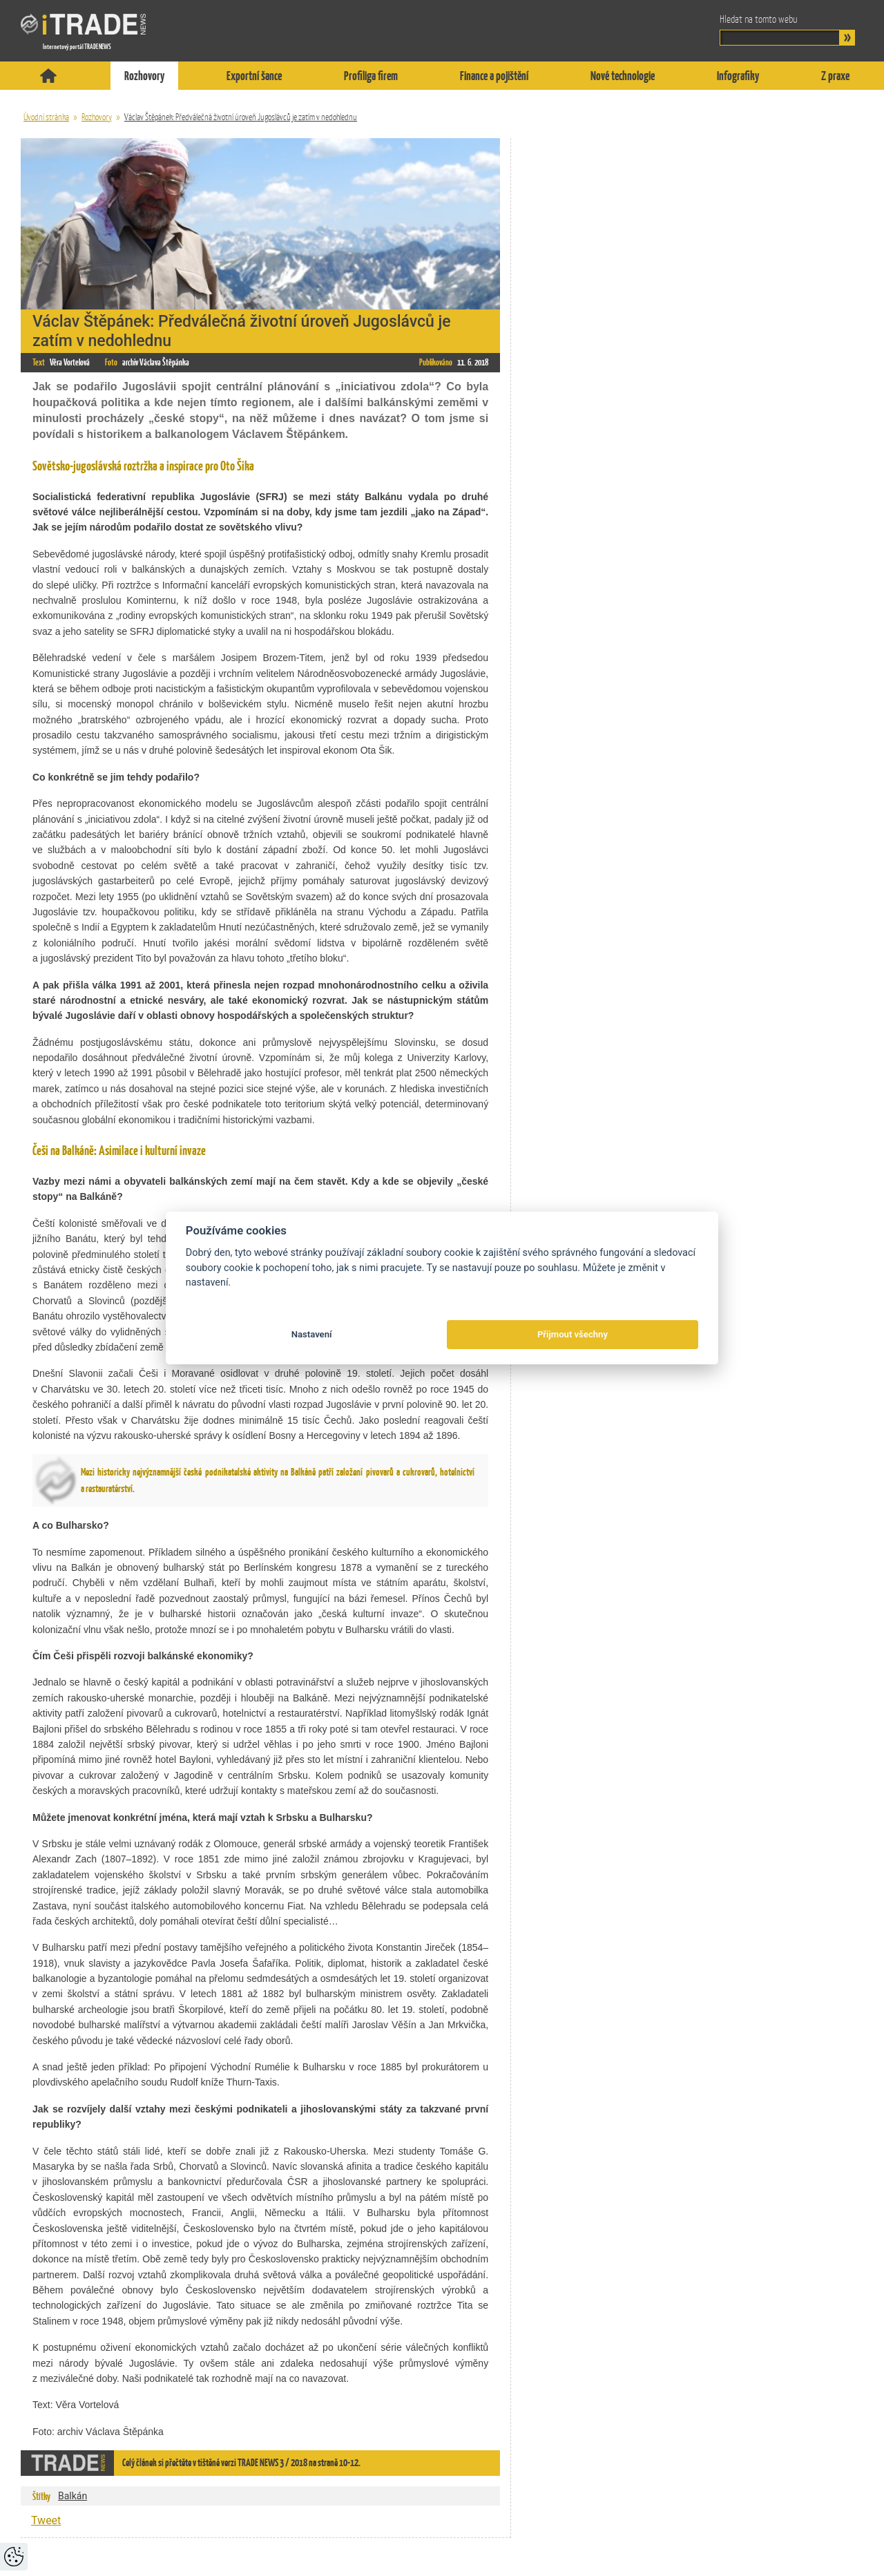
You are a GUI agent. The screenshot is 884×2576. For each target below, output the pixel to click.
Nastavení (311, 1334)
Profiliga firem (371, 76)
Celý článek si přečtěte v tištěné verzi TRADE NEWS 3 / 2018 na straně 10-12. (241, 2462)
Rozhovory (144, 76)
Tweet (46, 2520)
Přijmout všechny (572, 1334)
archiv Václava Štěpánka (155, 362)
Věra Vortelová (70, 362)
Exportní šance (254, 76)
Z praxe (835, 76)
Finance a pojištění (494, 76)
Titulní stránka (48, 75)
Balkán (72, 2495)
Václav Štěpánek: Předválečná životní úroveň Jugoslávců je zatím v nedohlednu (240, 117)
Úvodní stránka (46, 117)
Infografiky (738, 76)
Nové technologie (622, 76)
